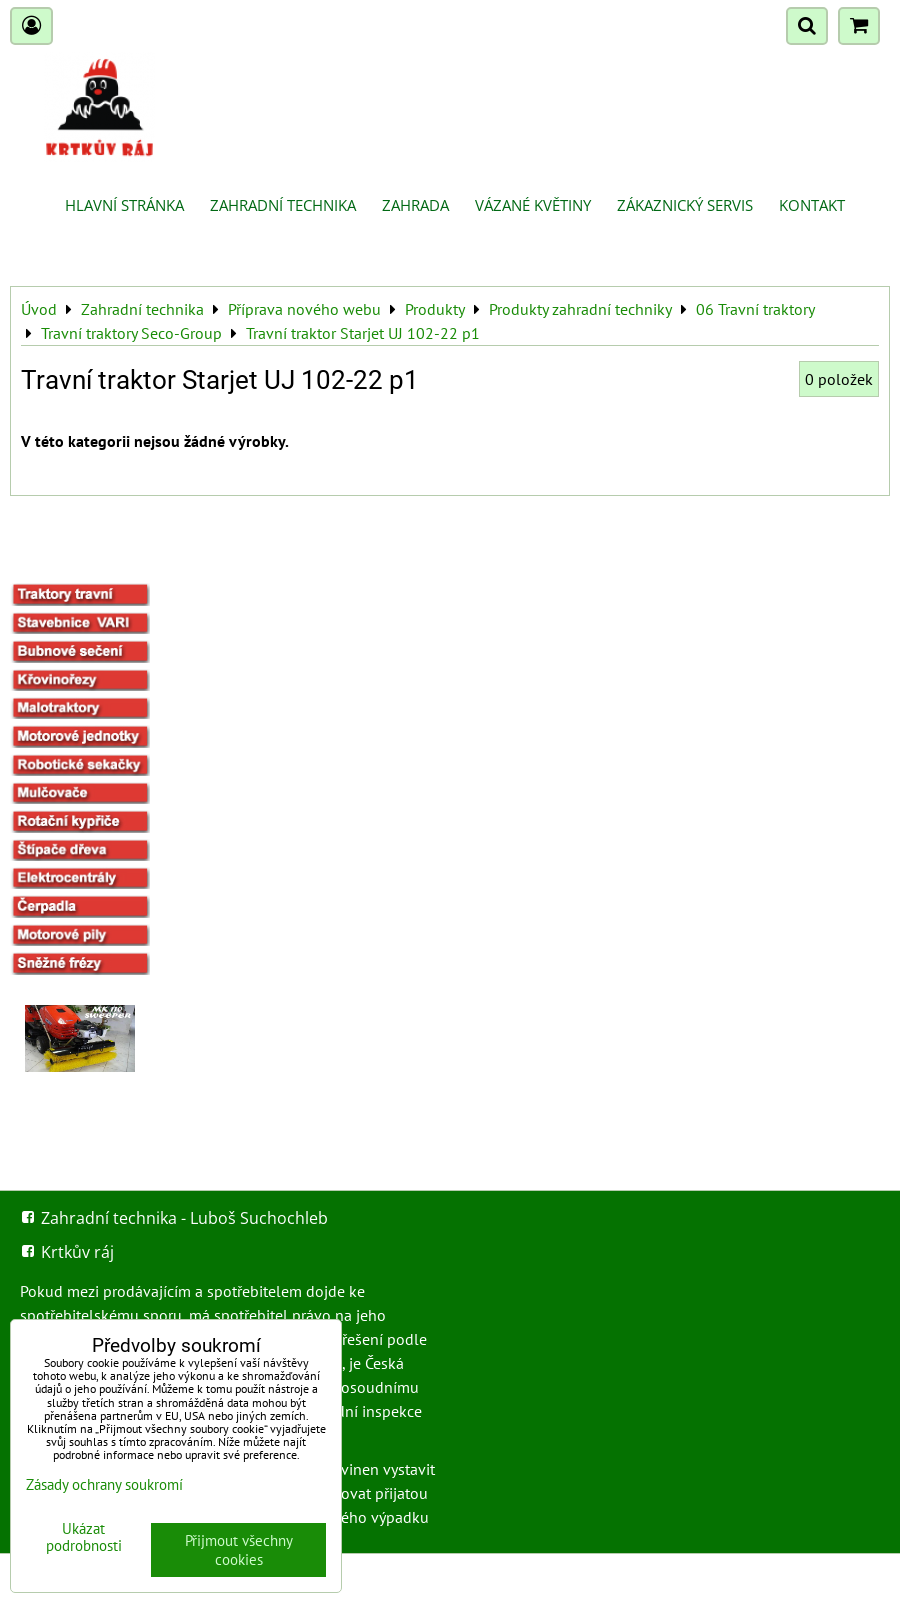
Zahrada (415, 205)
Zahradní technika (283, 205)
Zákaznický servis (685, 205)
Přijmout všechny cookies (239, 1550)
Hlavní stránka (124, 205)
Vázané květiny (533, 205)
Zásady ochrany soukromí (104, 1484)
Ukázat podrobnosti (84, 1537)
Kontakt (812, 205)
